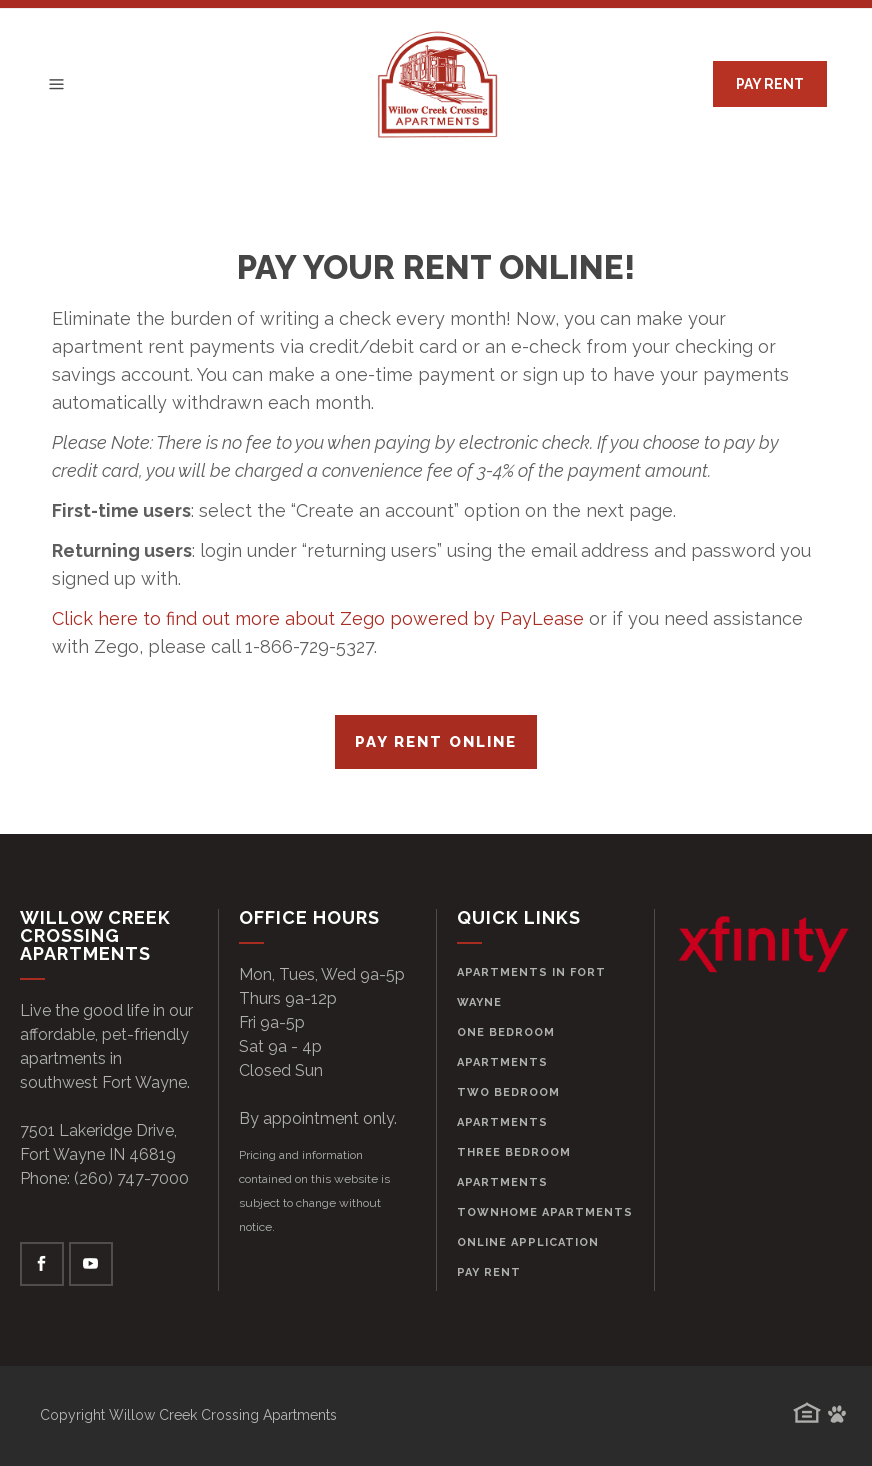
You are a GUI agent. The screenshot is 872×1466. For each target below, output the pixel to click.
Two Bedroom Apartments (508, 1107)
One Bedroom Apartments (506, 1047)
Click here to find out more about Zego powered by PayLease (318, 618)
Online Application (528, 1242)
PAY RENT (770, 84)
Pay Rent (489, 1272)
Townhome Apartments (545, 1212)
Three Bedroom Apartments (514, 1167)
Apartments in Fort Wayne (531, 987)
